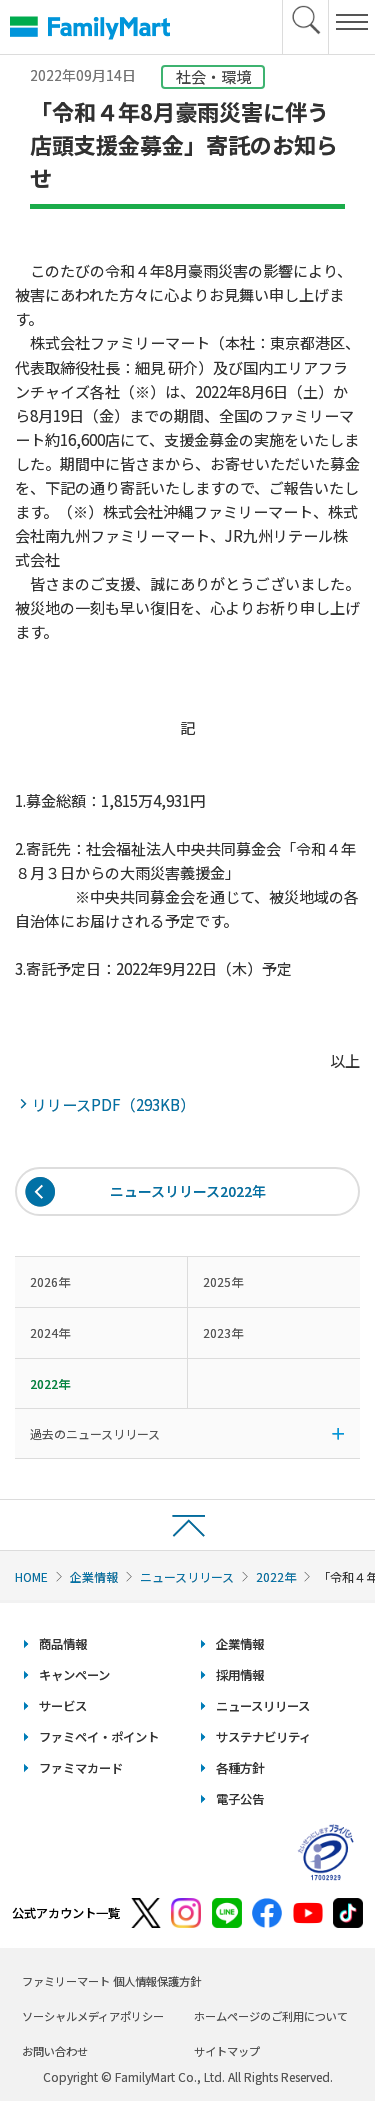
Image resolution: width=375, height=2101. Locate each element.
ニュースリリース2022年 (188, 1191)
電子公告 (240, 1799)
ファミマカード (81, 1768)
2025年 (223, 1281)
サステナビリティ (263, 1737)
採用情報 (240, 1675)
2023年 (223, 1332)
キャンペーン (74, 1675)
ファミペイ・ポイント (99, 1737)
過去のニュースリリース (95, 1433)
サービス (63, 1706)
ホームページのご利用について (271, 2016)
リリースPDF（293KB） (115, 1104)
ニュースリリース (187, 1576)
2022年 (276, 1576)
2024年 (50, 1332)
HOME (31, 1576)
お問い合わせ (55, 2051)
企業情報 (94, 1576)
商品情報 (63, 1644)
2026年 (50, 1281)
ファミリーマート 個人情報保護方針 (111, 1981)
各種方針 (240, 1768)
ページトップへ (187, 1524)
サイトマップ (227, 2051)
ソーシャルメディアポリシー (93, 2016)
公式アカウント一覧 (66, 1913)
